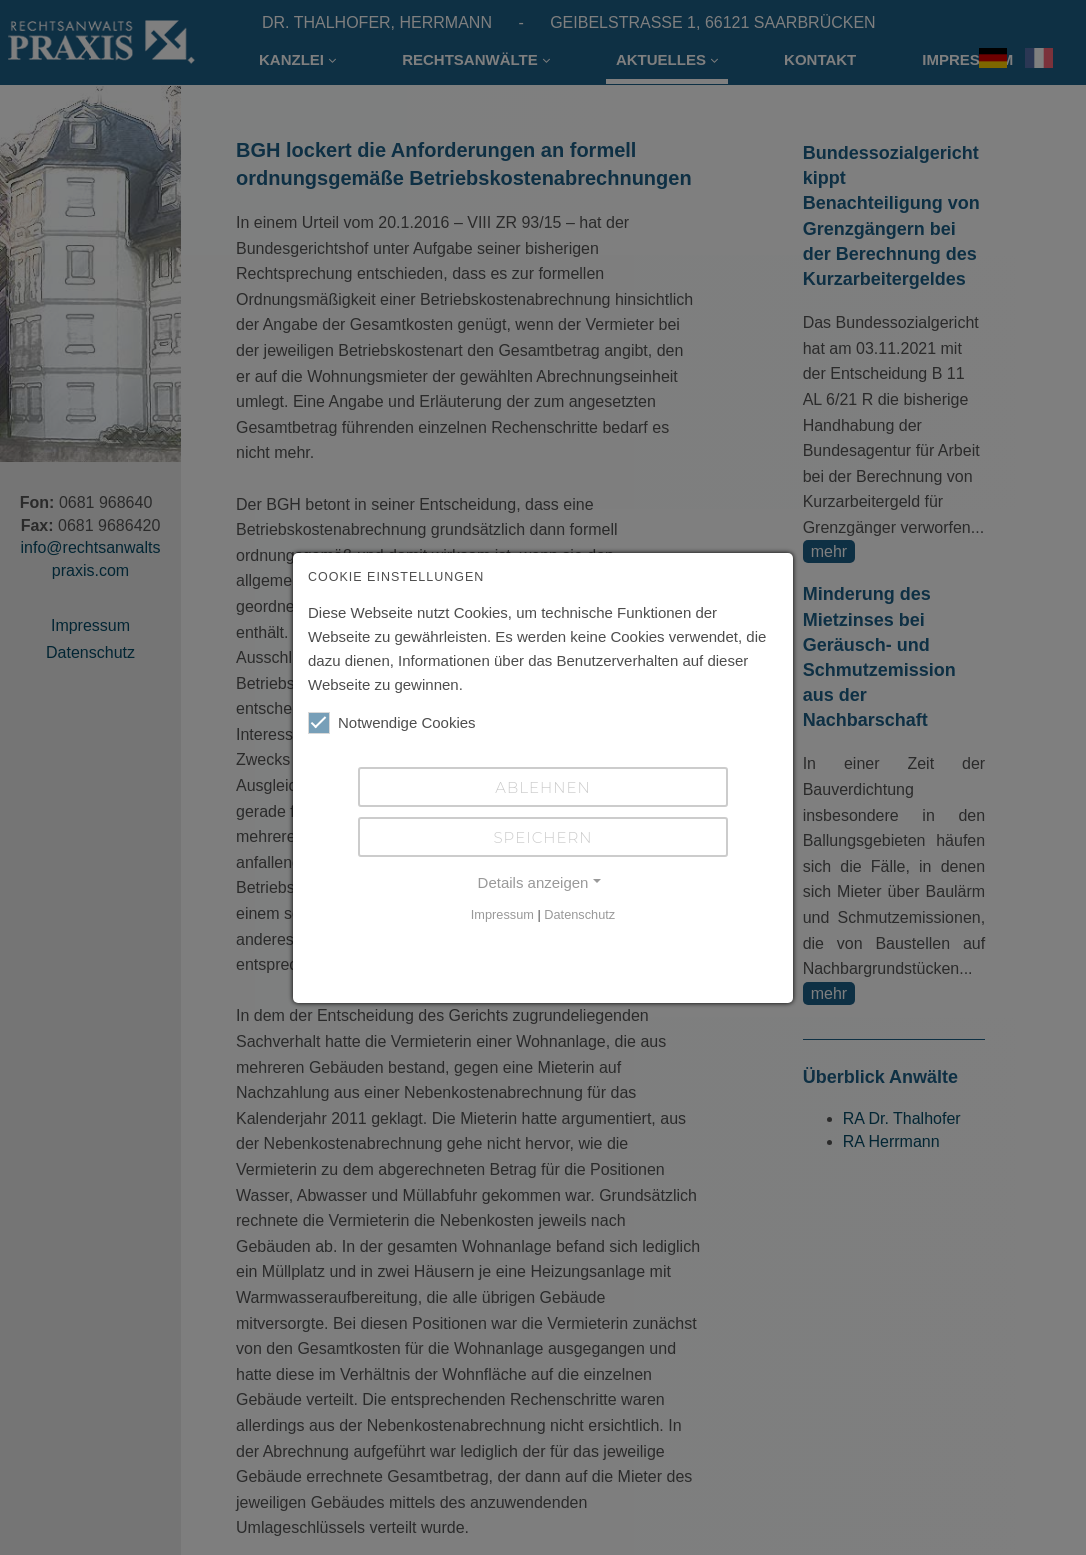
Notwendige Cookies (392, 723)
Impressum (502, 914)
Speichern (542, 837)
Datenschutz (579, 914)
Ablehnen (542, 787)
